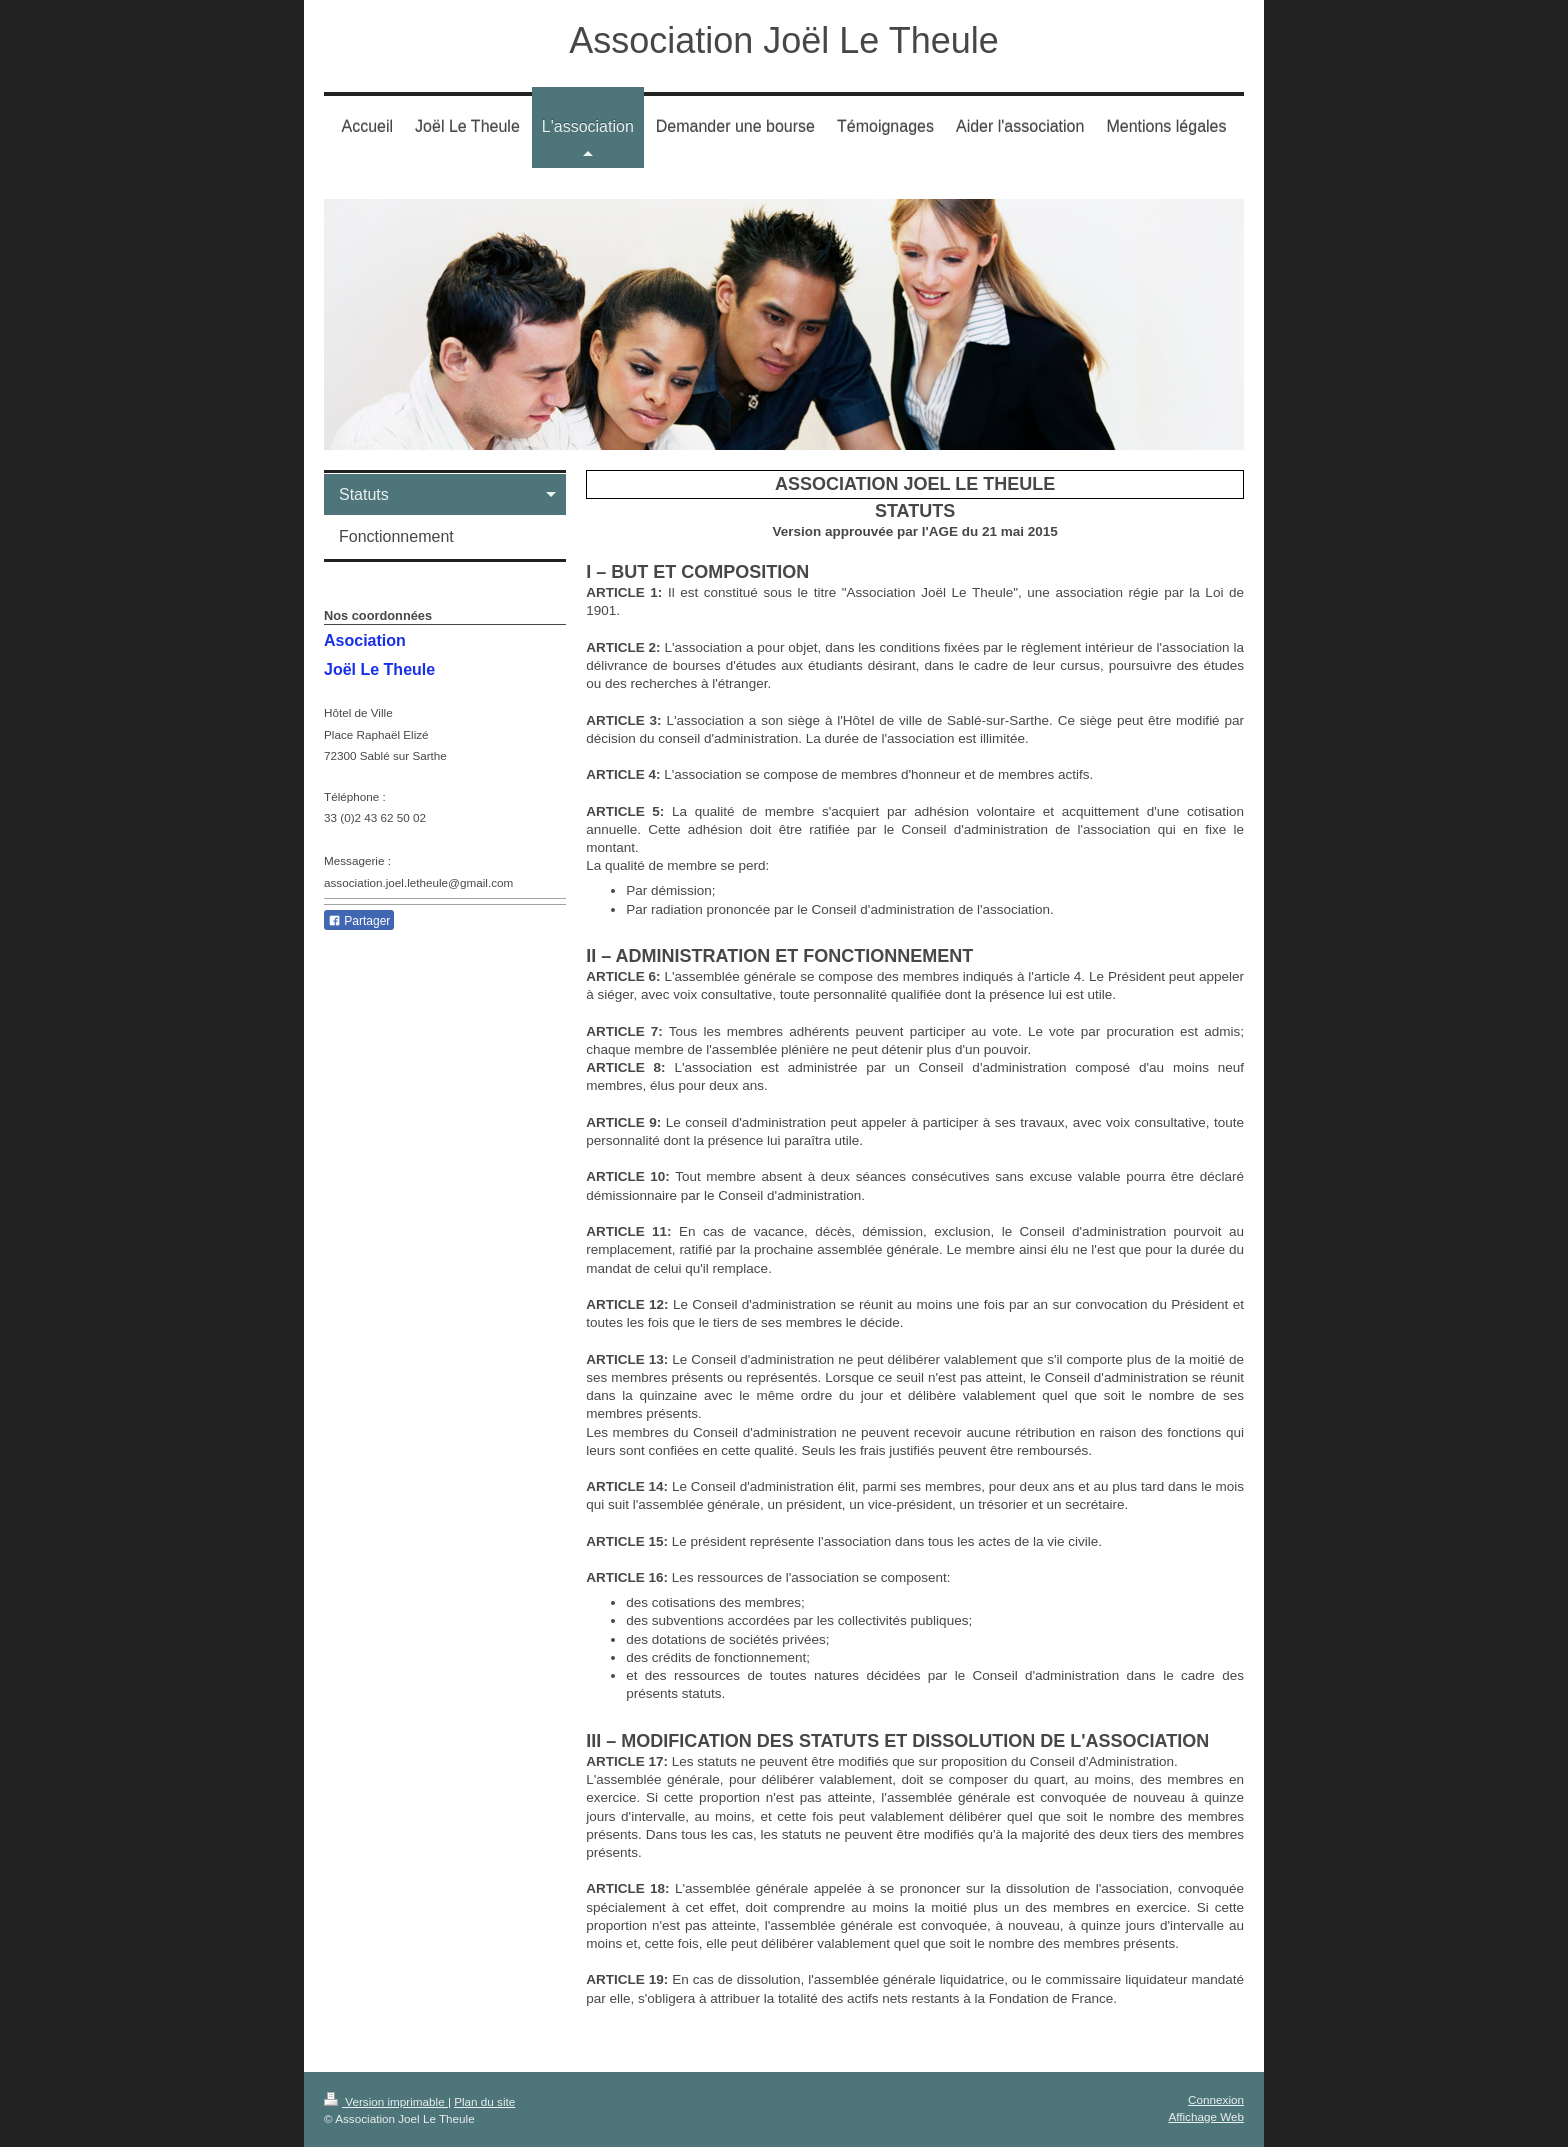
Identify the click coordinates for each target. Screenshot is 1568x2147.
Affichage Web (1206, 2116)
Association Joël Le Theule (784, 40)
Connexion (1216, 2099)
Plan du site (484, 2101)
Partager (359, 921)
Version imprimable (386, 2101)
